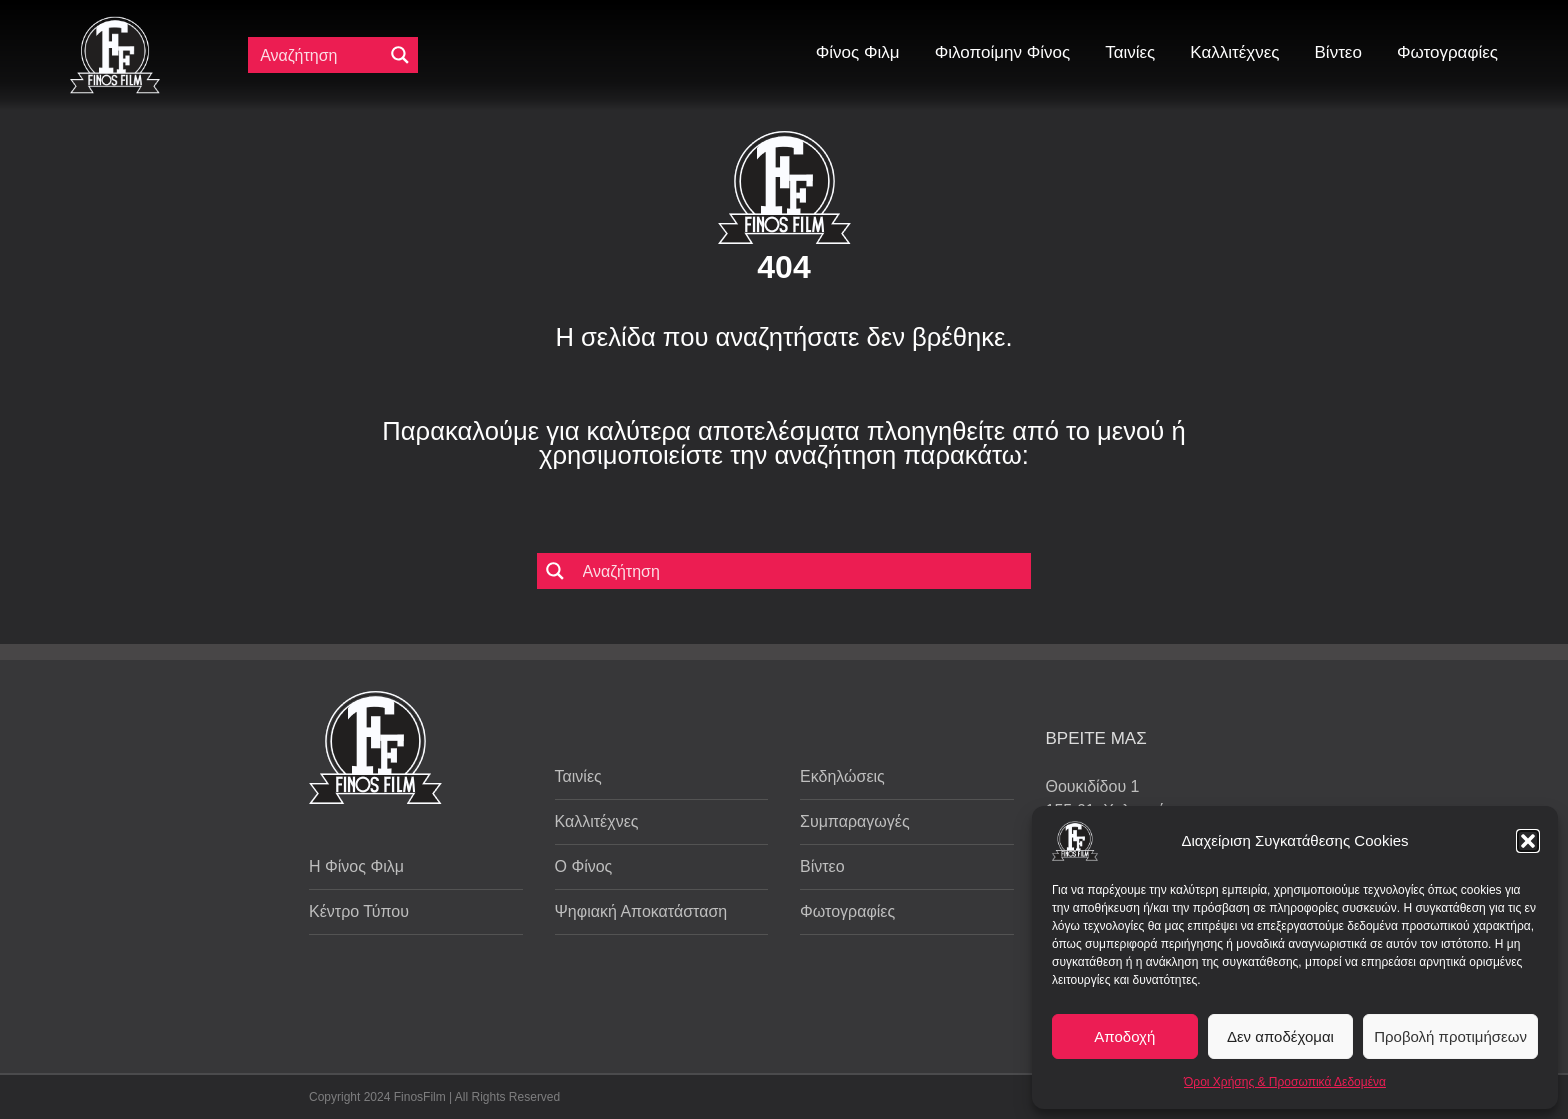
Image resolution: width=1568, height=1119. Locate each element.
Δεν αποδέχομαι (1280, 1036)
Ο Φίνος (584, 866)
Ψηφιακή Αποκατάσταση (641, 911)
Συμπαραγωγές (855, 821)
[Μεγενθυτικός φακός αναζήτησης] (400, 55)
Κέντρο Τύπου (359, 911)
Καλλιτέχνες (597, 821)
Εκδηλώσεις (842, 776)
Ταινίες (578, 776)
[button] (1528, 841)
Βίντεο (822, 866)
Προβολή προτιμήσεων (1450, 1036)
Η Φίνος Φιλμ (356, 866)
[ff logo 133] (115, 24)
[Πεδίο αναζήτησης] (320, 55)
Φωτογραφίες (847, 911)
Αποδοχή (1124, 1036)
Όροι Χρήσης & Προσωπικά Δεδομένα (1285, 1082)
